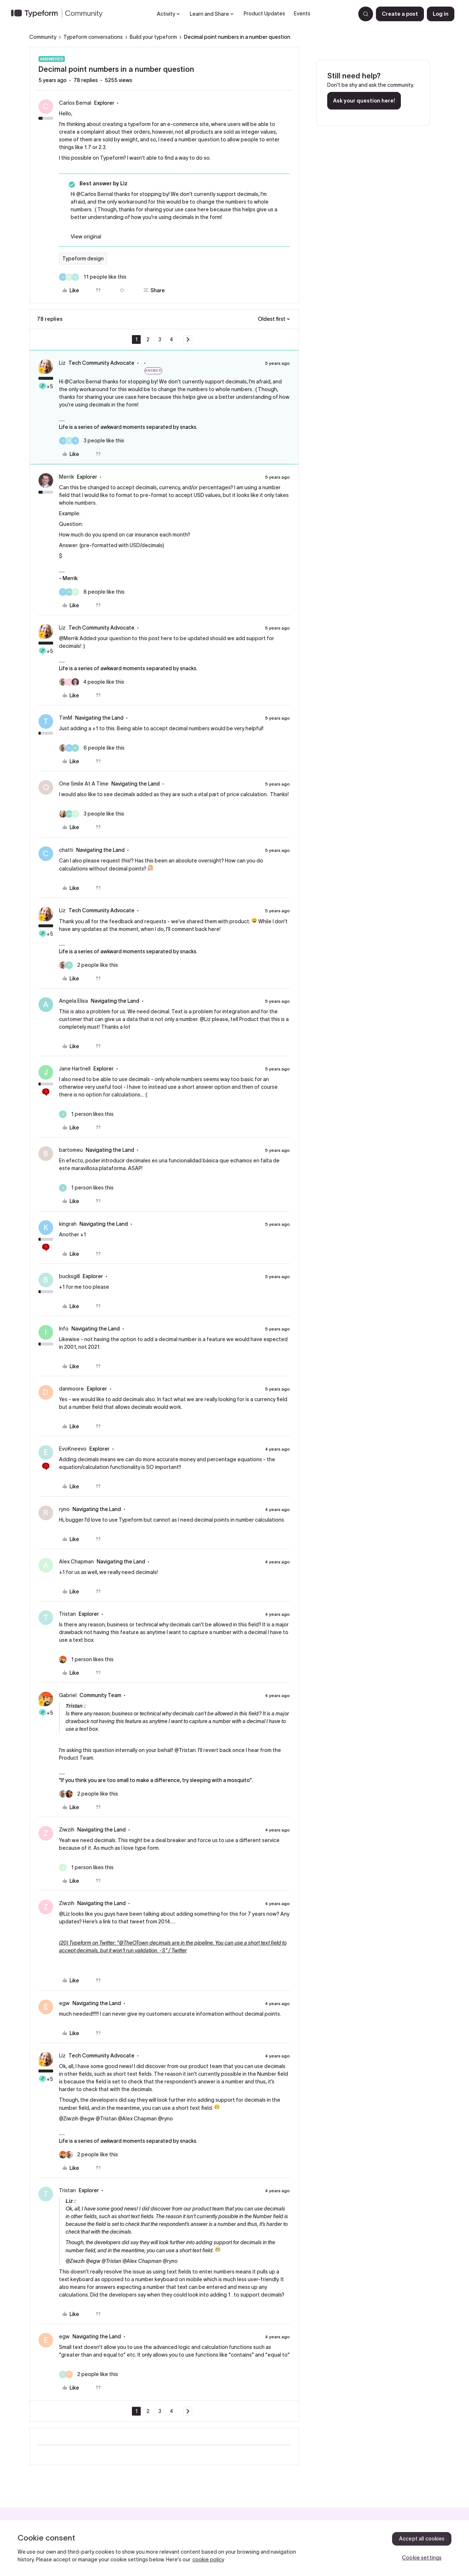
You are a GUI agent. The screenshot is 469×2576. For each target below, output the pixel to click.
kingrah (68, 1224)
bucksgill (69, 1276)
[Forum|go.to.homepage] (59, 13)
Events (302, 13)
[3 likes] (91, 441)
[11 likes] (92, 277)
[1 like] (86, 1114)
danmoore (71, 1389)
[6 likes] (92, 748)
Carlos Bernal (75, 103)
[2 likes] (88, 965)
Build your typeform (153, 37)
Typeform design (83, 258)
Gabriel (68, 1695)
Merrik (66, 477)
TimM (65, 718)
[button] (400, 14)
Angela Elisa (73, 1001)
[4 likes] (91, 682)
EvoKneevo (72, 1449)
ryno (64, 1509)
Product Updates (264, 13)
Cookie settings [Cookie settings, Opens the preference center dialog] (422, 2558)
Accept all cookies (422, 2539)
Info (64, 1329)
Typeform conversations (93, 37)
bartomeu (71, 1150)
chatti (66, 850)
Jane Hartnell (75, 1069)
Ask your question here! (364, 101)
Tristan (67, 1614)
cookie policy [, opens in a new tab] (208, 2559)
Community (42, 37)
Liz (62, 363)
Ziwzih (66, 1830)
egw (64, 2003)
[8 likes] (92, 592)
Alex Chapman (76, 1561)
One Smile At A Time (83, 784)
